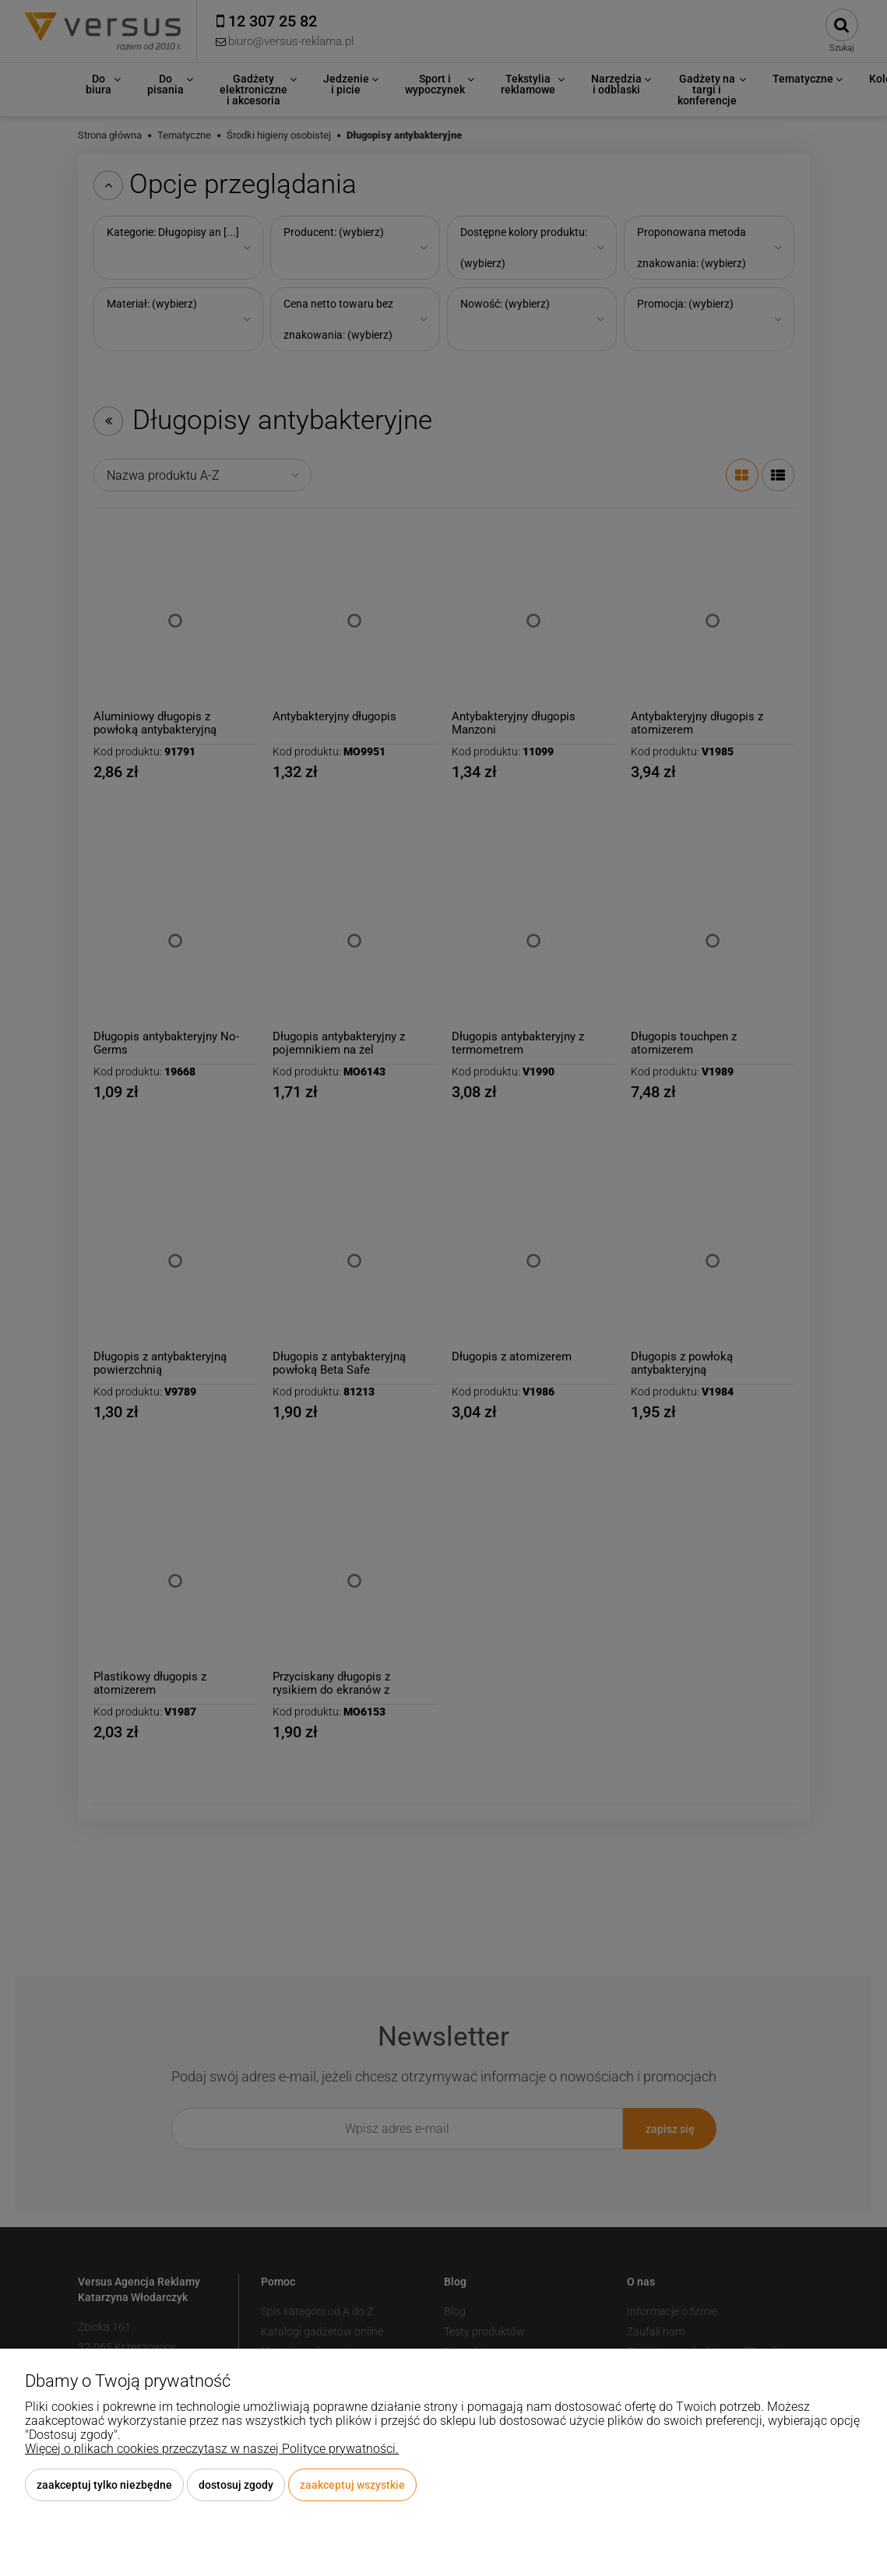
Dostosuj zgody (236, 2485)
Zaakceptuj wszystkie (352, 2485)
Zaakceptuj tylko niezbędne (104, 2485)
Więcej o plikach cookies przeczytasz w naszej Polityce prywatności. (212, 2448)
